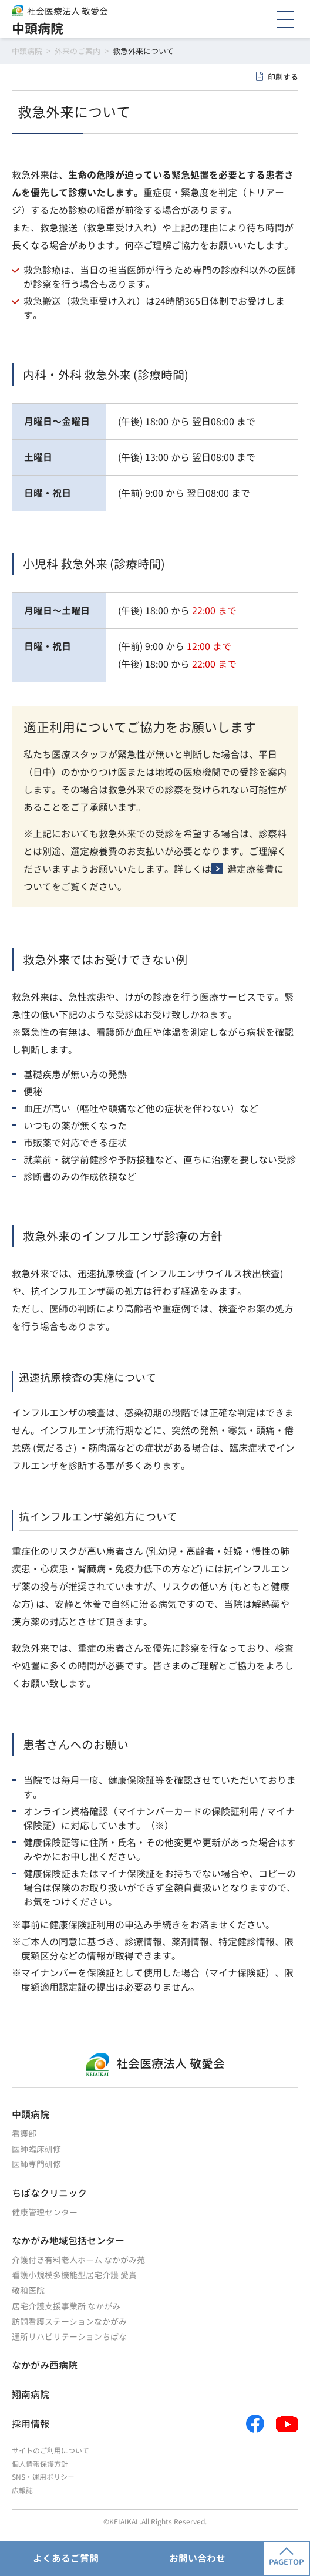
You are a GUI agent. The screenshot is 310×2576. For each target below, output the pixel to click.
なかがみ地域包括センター (68, 2240)
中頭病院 (37, 28)
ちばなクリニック (49, 2193)
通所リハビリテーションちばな (69, 2336)
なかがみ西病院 (45, 2365)
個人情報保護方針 (40, 2464)
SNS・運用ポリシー (43, 2477)
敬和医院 (28, 2290)
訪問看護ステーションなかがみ (69, 2321)
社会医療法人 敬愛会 (67, 11)
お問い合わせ (197, 2558)
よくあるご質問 (66, 2558)
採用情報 (30, 2423)
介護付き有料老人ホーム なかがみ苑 (78, 2259)
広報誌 (22, 2491)
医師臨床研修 (36, 2148)
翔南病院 (30, 2394)
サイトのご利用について (50, 2451)
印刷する (283, 77)
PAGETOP (286, 2557)
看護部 (24, 2133)
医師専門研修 (36, 2164)
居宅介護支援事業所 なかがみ (66, 2306)
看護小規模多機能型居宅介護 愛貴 (74, 2275)
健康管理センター (45, 2212)
